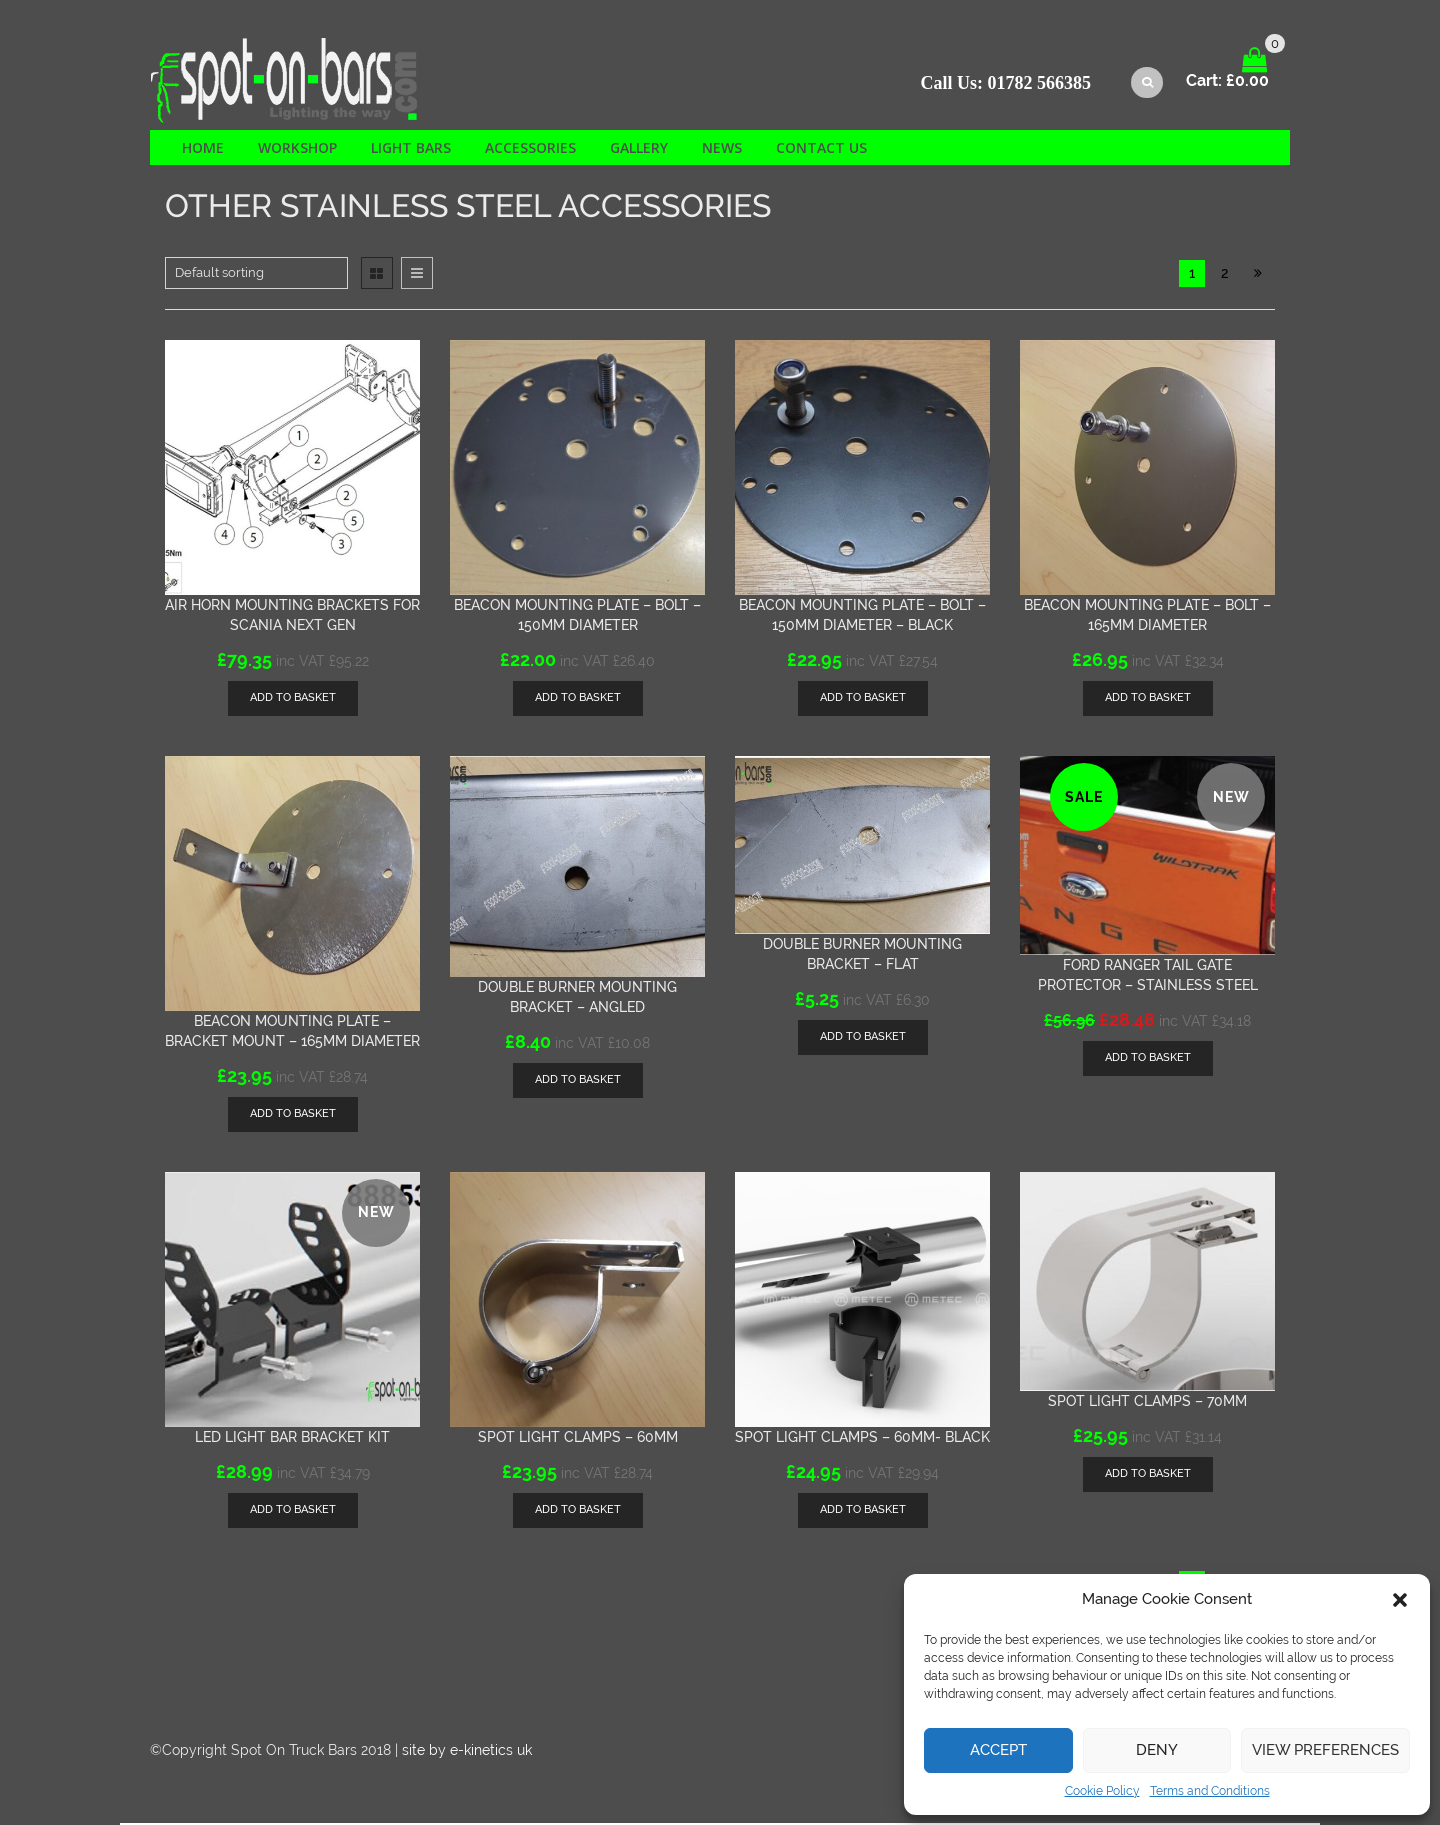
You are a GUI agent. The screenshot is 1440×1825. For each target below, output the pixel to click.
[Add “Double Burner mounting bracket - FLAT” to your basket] (863, 1038)
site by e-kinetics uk (467, 1752)
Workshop (297, 149)
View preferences (1325, 1750)
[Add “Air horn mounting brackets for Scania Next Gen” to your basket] (293, 700)
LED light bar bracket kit (292, 1439)
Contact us (821, 149)
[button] (1400, 1600)
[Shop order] (256, 275)
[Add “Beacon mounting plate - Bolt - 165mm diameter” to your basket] (1148, 700)
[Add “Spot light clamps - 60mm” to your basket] (578, 1512)
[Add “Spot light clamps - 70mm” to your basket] (1148, 1476)
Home (203, 149)
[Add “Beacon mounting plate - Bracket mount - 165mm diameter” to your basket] (293, 1116)
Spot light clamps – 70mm (1147, 1403)
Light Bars (411, 149)
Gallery (639, 149)
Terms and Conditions (1210, 1791)
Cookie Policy (1102, 1791)
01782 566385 (1040, 85)
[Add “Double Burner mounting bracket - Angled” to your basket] (578, 1082)
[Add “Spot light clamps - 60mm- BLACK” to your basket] (863, 1512)
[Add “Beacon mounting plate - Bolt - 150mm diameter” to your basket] (578, 700)
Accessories (530, 149)
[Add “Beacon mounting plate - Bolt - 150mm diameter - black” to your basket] (863, 700)
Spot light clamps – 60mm (578, 1439)
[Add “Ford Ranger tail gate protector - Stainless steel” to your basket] (1148, 1060)
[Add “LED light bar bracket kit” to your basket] (293, 1512)
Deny (1157, 1750)
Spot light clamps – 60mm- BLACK (862, 1439)
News (722, 149)
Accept (998, 1750)
